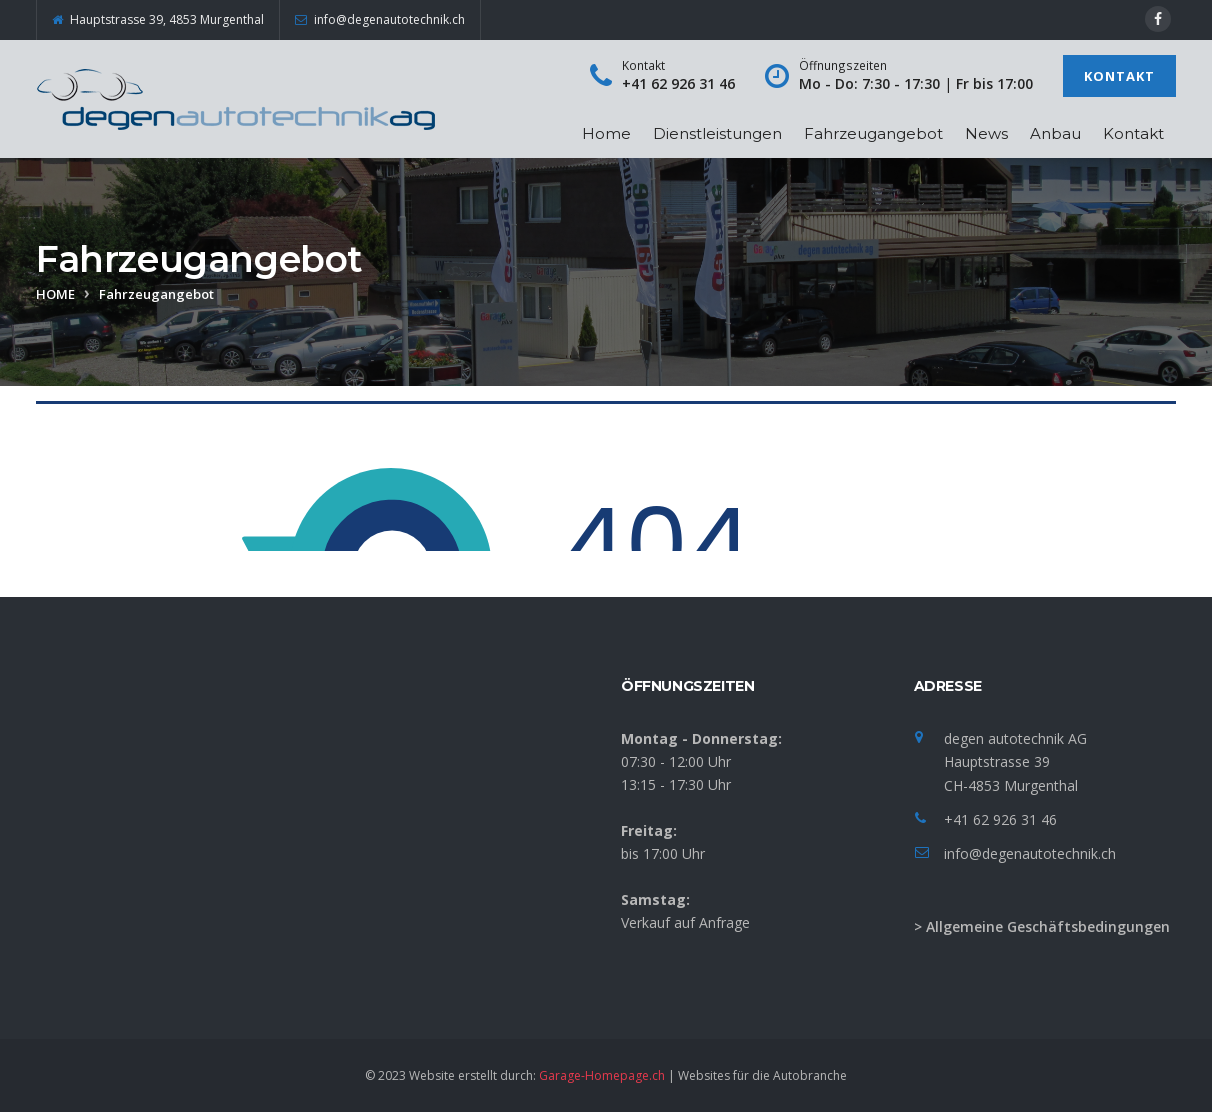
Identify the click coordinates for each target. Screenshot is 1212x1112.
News (986, 133)
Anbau (1055, 133)
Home (606, 133)
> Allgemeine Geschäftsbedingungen (1042, 926)
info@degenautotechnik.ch (1030, 853)
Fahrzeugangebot (873, 133)
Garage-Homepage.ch (602, 1075)
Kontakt (1119, 76)
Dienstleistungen (717, 133)
